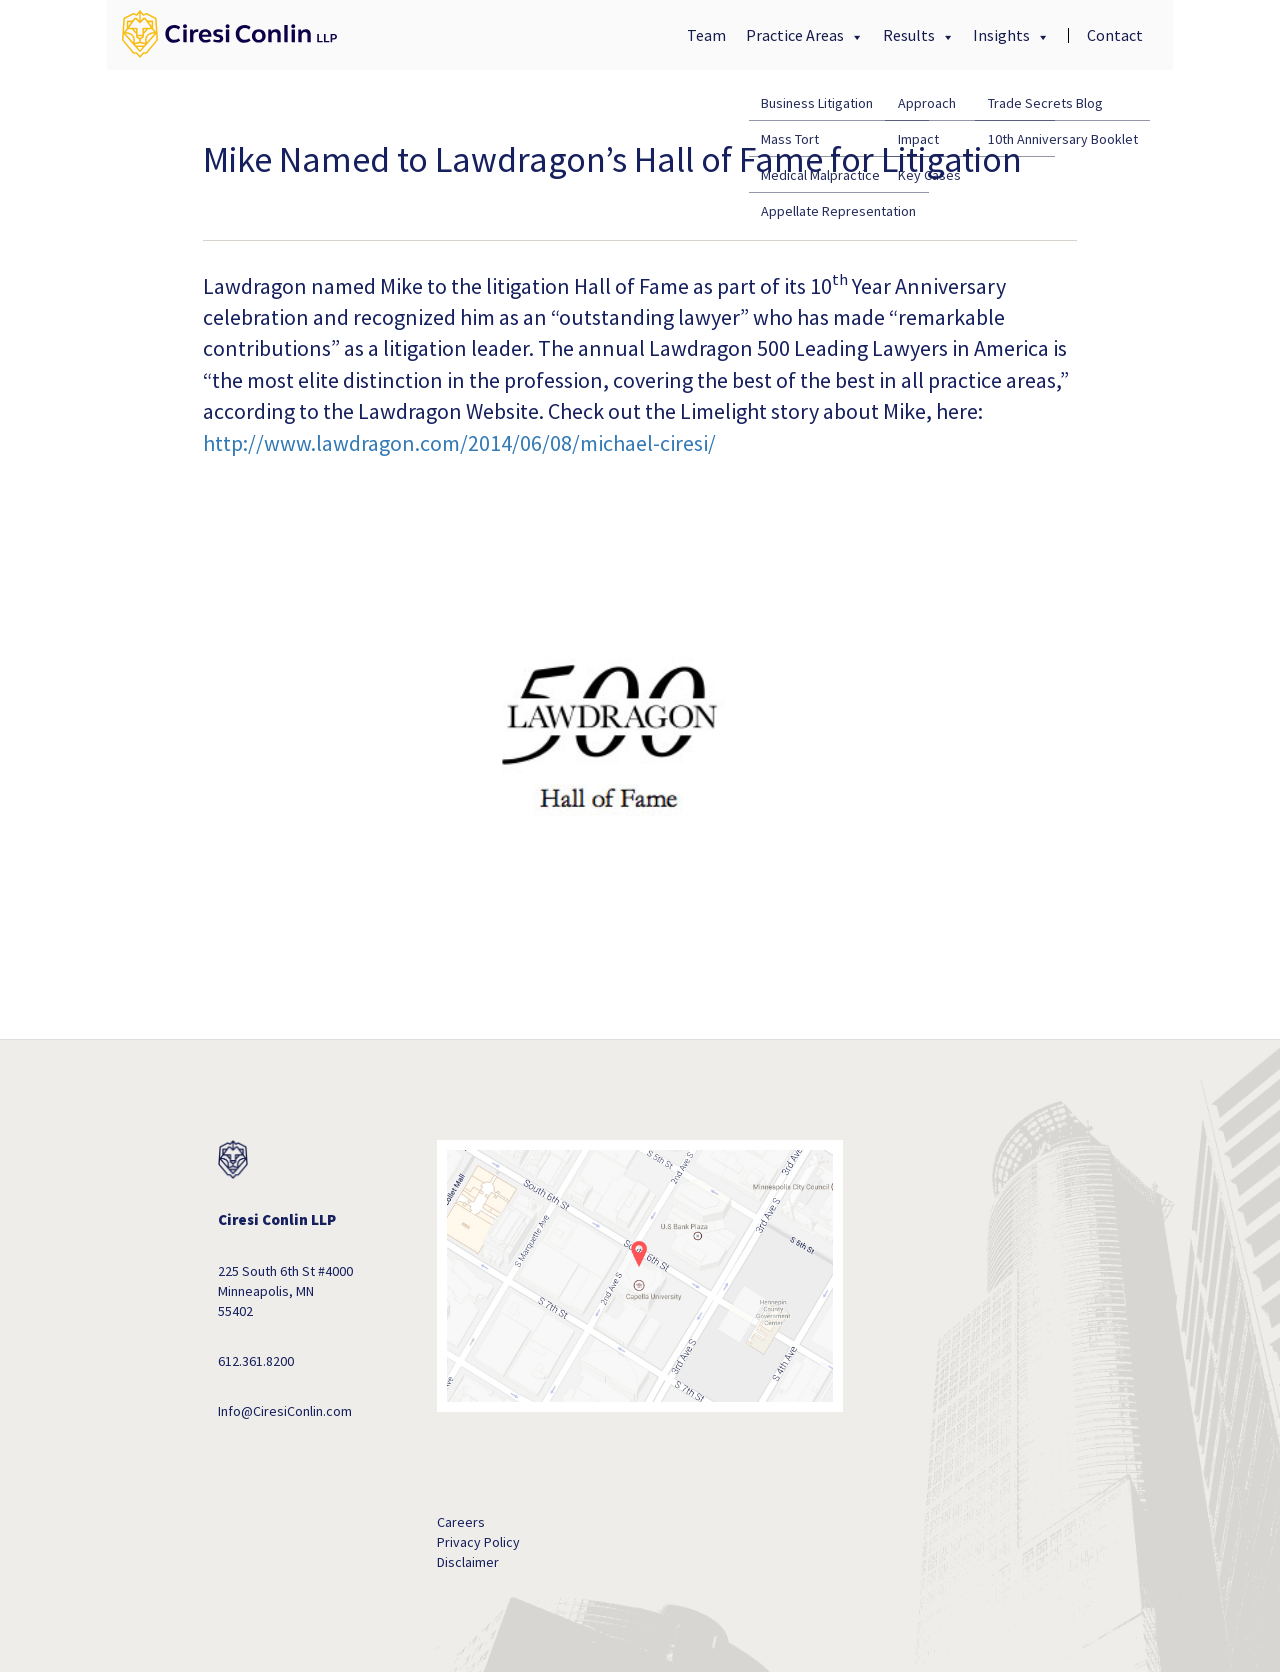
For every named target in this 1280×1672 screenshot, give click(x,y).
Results (910, 35)
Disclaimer (468, 1562)
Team (706, 35)
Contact (1115, 35)
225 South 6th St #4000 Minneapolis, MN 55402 (285, 1291)
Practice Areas (796, 35)
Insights (1003, 35)
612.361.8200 (256, 1361)
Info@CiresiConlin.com (285, 1411)
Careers (461, 1522)
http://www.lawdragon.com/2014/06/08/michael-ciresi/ (459, 443)
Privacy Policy (478, 1542)
